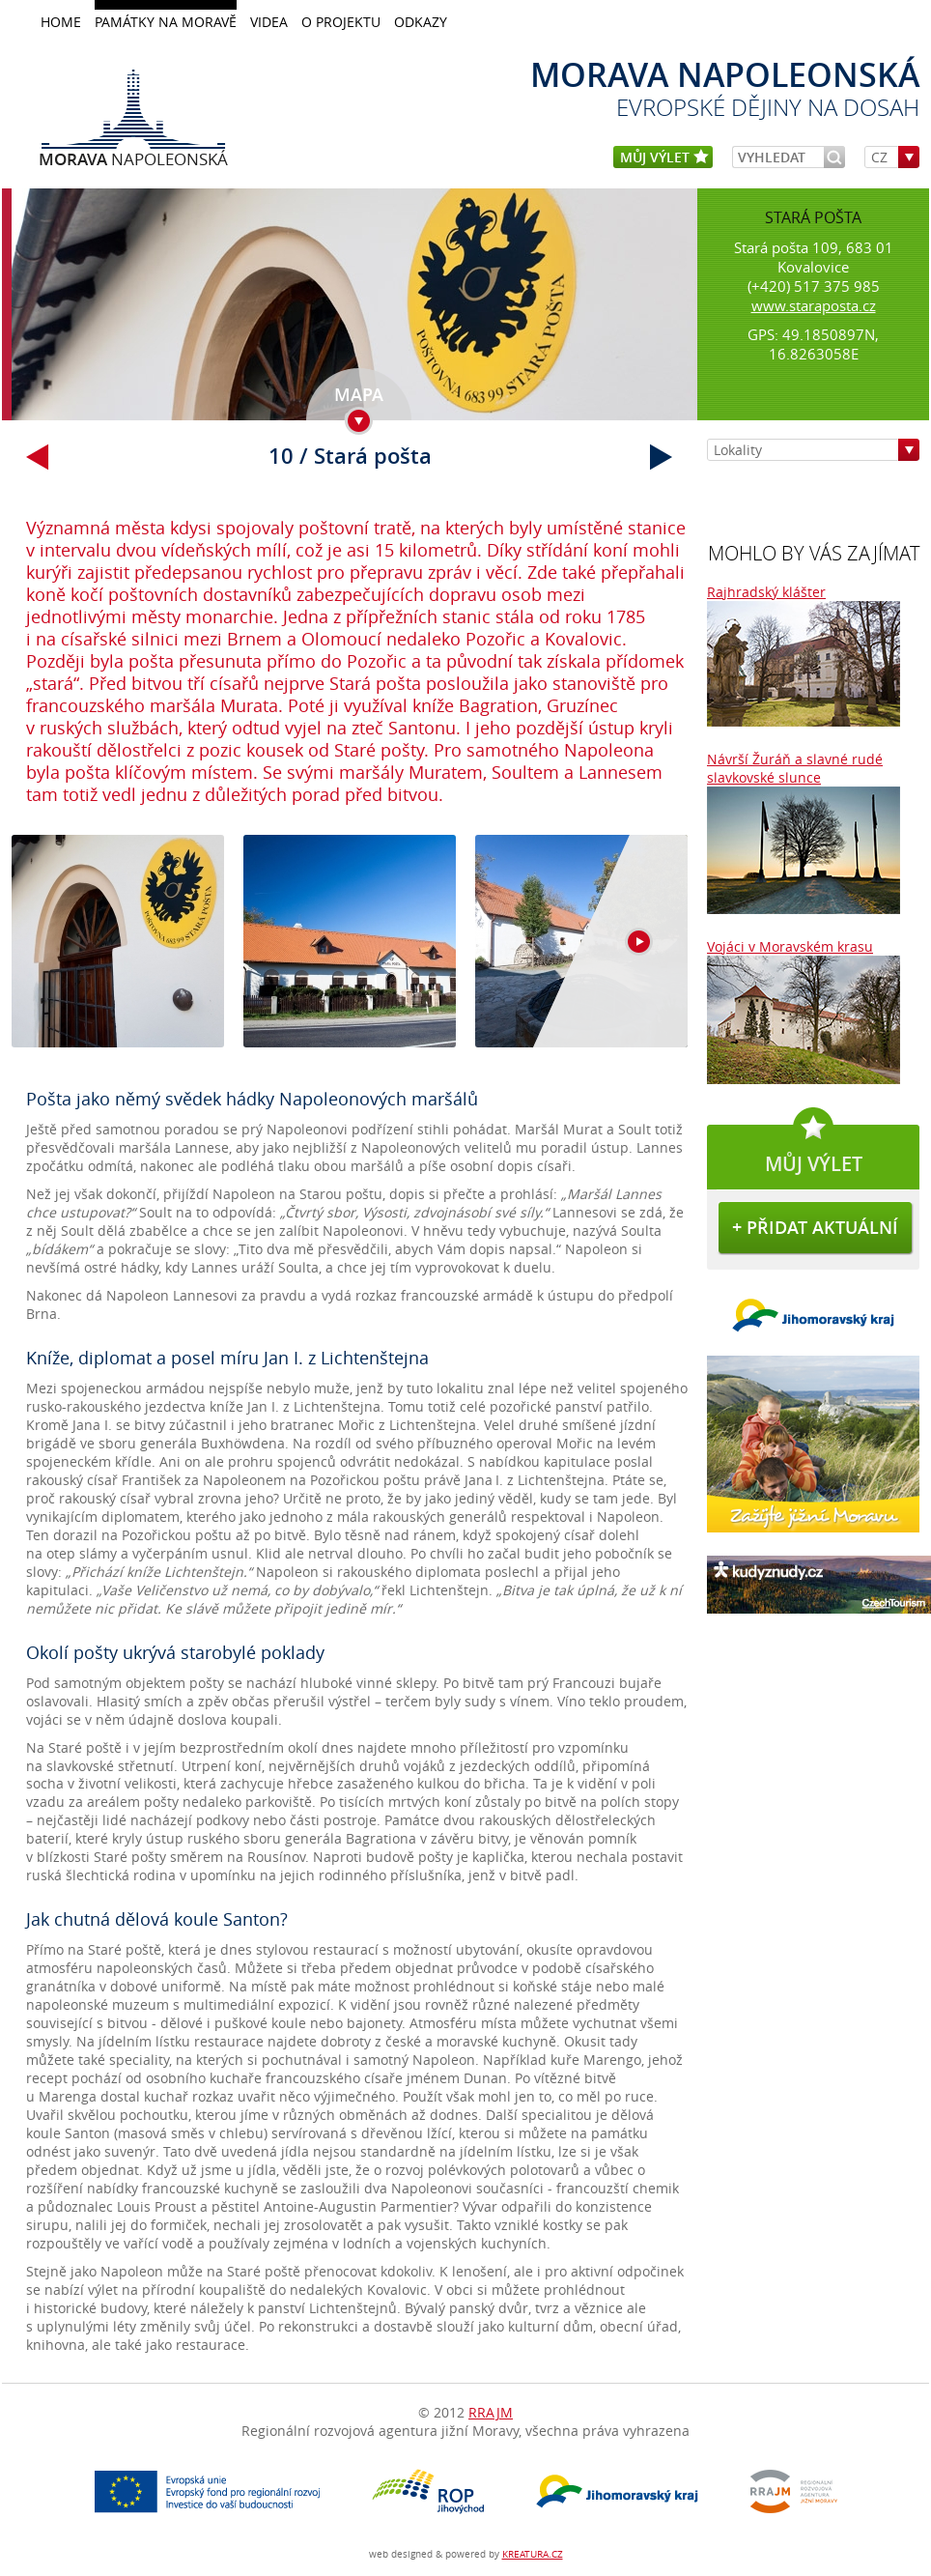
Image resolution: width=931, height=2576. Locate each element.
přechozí (37, 457)
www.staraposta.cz (813, 305)
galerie (350, 952)
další (661, 457)
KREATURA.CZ (532, 2554)
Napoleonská (133, 158)
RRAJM (490, 2412)
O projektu (341, 22)
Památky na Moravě (166, 22)
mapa (358, 394)
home (61, 22)
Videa (269, 22)
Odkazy (420, 22)
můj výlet (664, 158)
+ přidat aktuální (815, 1227)
